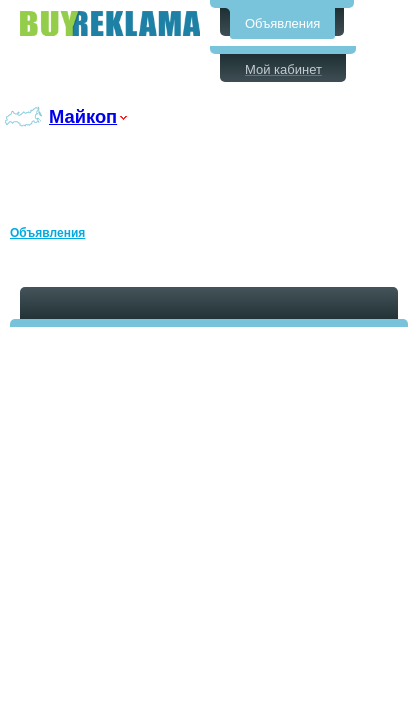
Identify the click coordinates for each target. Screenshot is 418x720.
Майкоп (83, 116)
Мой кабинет (283, 69)
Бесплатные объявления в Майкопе (110, 23)
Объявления (282, 23)
